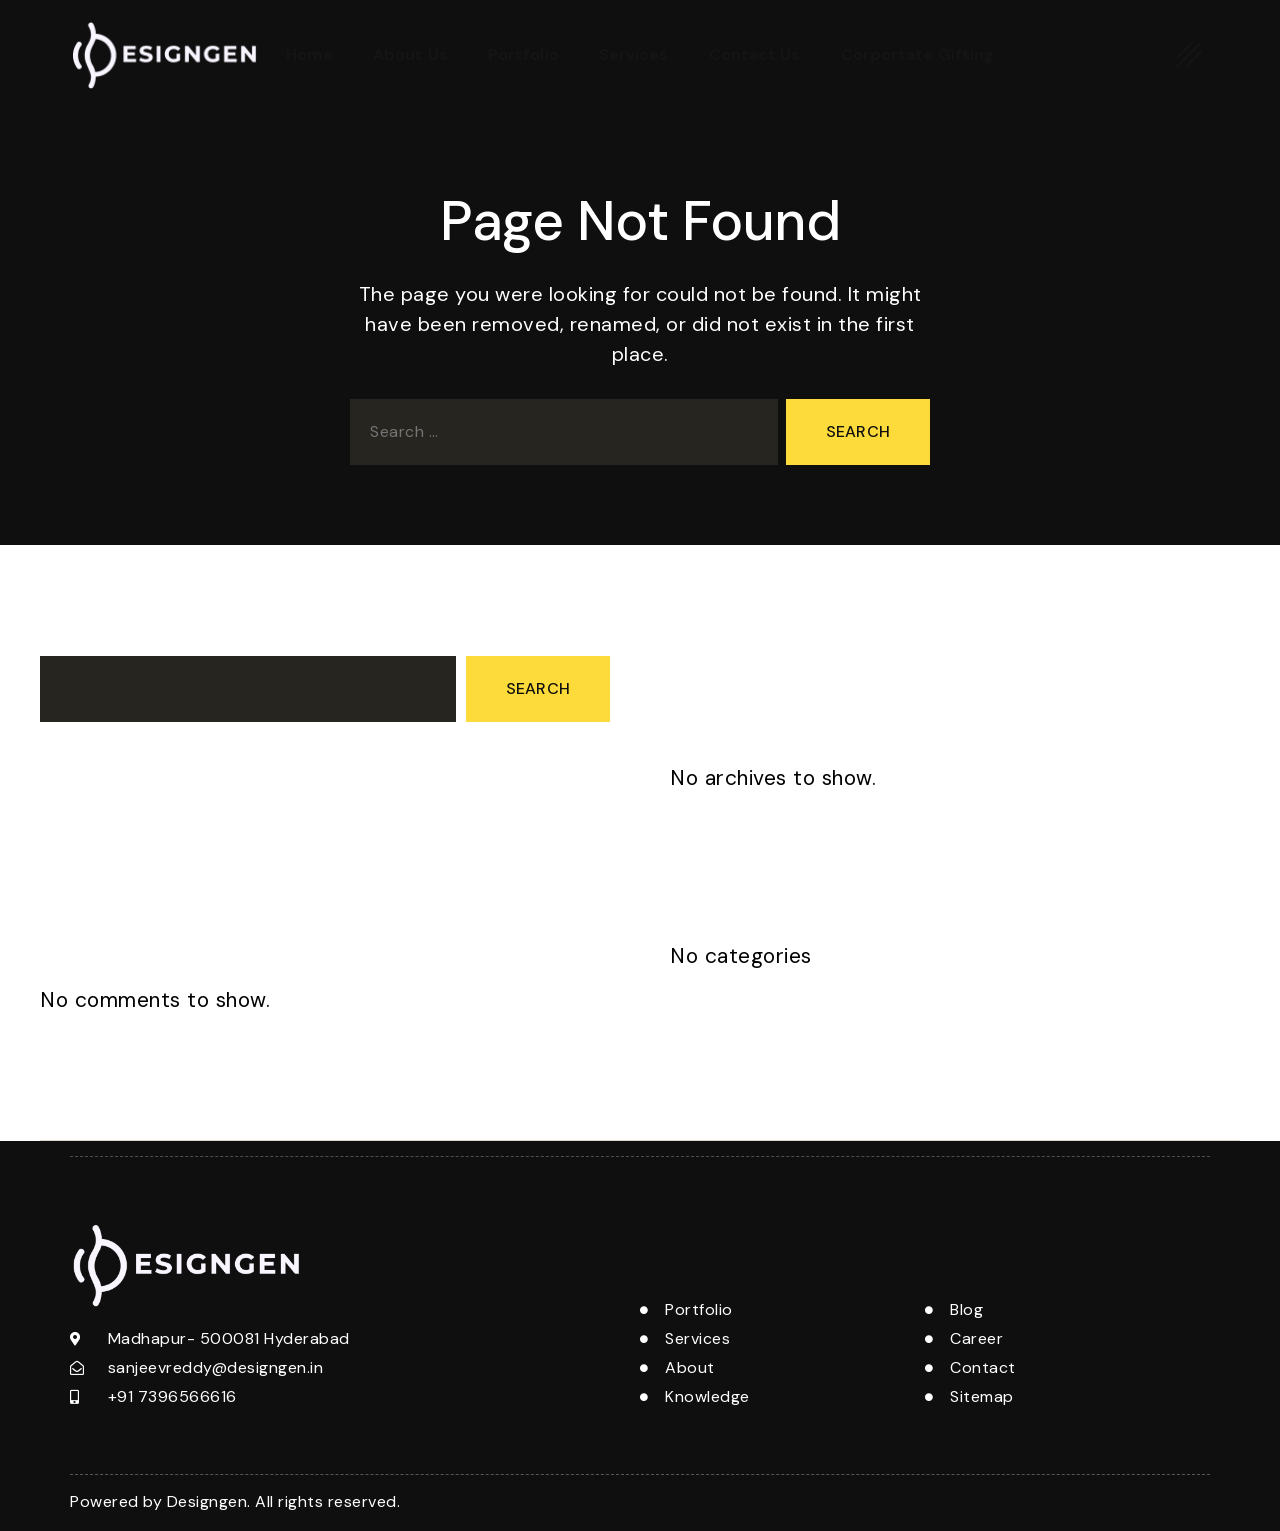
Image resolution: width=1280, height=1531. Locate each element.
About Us (410, 54)
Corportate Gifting (918, 54)
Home (309, 54)
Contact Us (755, 54)
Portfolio (523, 54)
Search (67, 637)
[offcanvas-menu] (1189, 54)
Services (634, 54)
